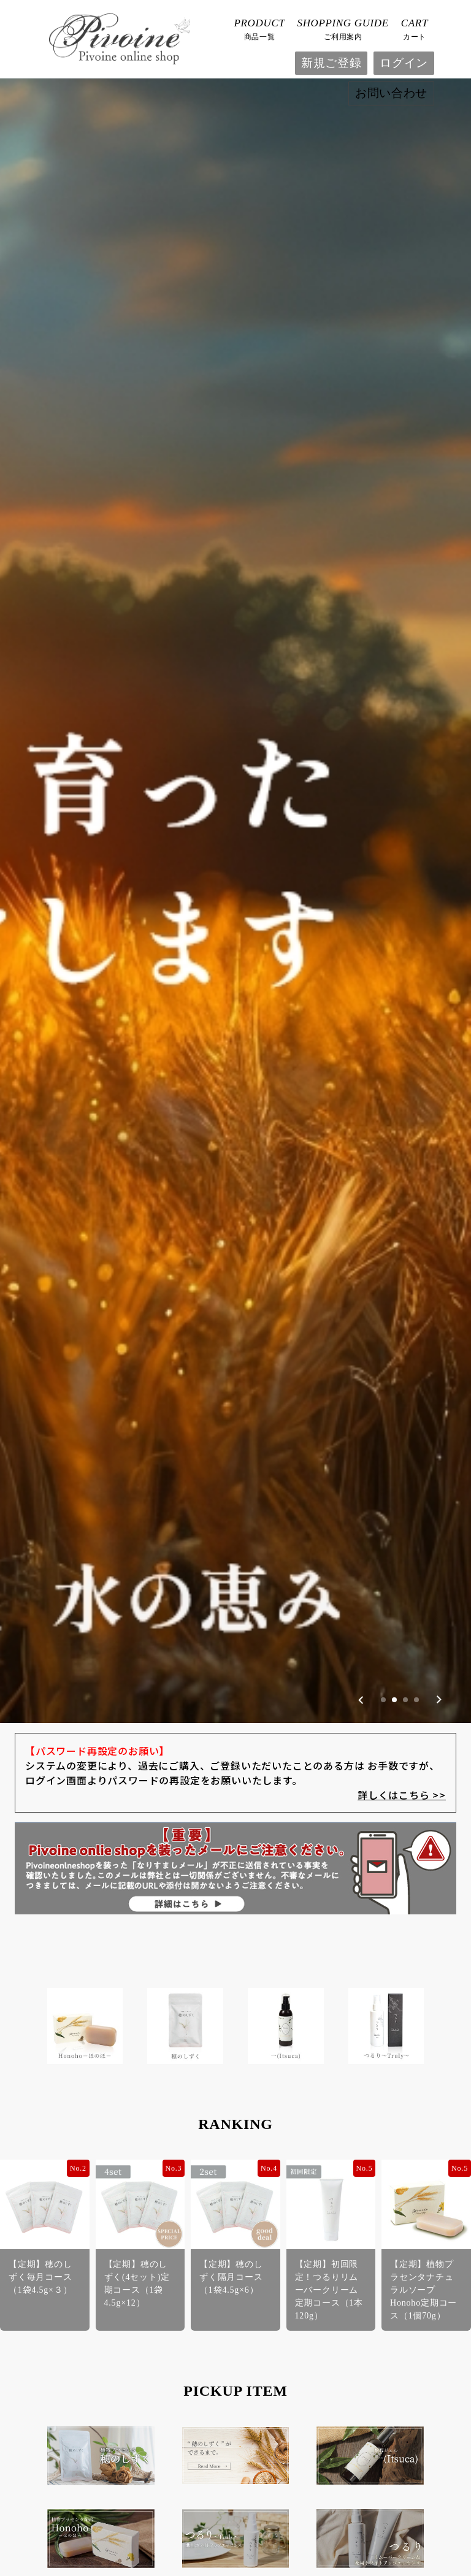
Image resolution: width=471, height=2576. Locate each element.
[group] (235, 669)
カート (414, 28)
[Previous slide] (361, 1315)
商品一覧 (259, 28)
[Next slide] (438, 1315)
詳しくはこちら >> (402, 1410)
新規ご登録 (331, 62)
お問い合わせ (391, 92)
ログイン (404, 62)
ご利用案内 (343, 28)
